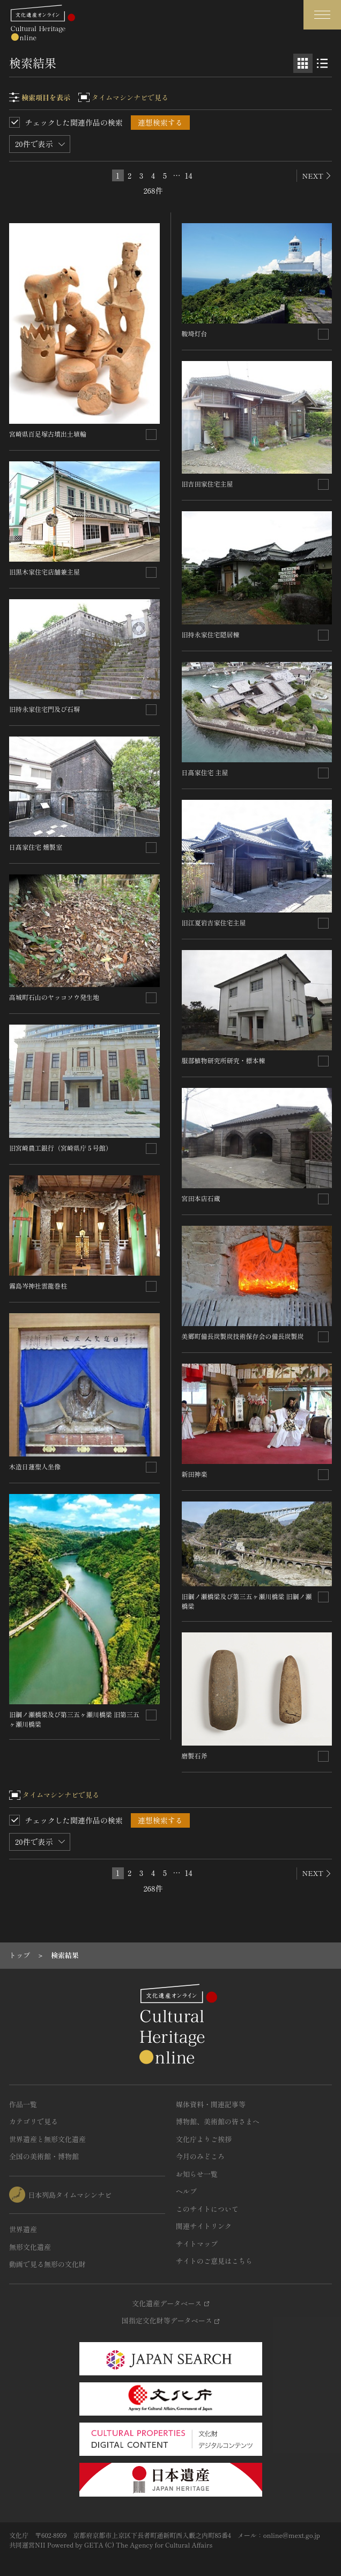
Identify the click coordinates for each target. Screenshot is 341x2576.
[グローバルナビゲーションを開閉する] (322, 15)
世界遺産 (23, 2229)
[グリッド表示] (303, 63)
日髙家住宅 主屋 (205, 772)
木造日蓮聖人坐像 (35, 1466)
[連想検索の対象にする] (151, 434)
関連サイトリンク (204, 2226)
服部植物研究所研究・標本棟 (223, 1060)
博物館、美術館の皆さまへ (218, 2121)
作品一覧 (23, 2104)
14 (188, 175)
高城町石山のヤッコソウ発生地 (54, 997)
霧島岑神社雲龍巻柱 (38, 1285)
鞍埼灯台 (194, 333)
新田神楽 (194, 1473)
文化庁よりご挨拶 (204, 2139)
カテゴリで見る (33, 2121)
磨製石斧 (194, 1755)
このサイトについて (207, 2209)
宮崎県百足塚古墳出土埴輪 (47, 433)
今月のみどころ (200, 2156)
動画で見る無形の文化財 (47, 2264)
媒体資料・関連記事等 (211, 2104)
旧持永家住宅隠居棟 (211, 634)
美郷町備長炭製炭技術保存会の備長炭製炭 (243, 1336)
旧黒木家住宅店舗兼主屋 (44, 571)
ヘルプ (186, 2191)
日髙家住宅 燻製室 (35, 846)
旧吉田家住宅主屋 (207, 483)
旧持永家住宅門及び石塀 (44, 708)
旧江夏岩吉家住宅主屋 (214, 922)
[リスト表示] (322, 63)
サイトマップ (197, 2244)
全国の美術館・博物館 (44, 2156)
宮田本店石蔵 (201, 1198)
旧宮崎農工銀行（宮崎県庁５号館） (60, 1147)
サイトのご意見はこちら (214, 2261)
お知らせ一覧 (197, 2174)
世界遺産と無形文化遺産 (47, 2139)
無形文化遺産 (30, 2247)
